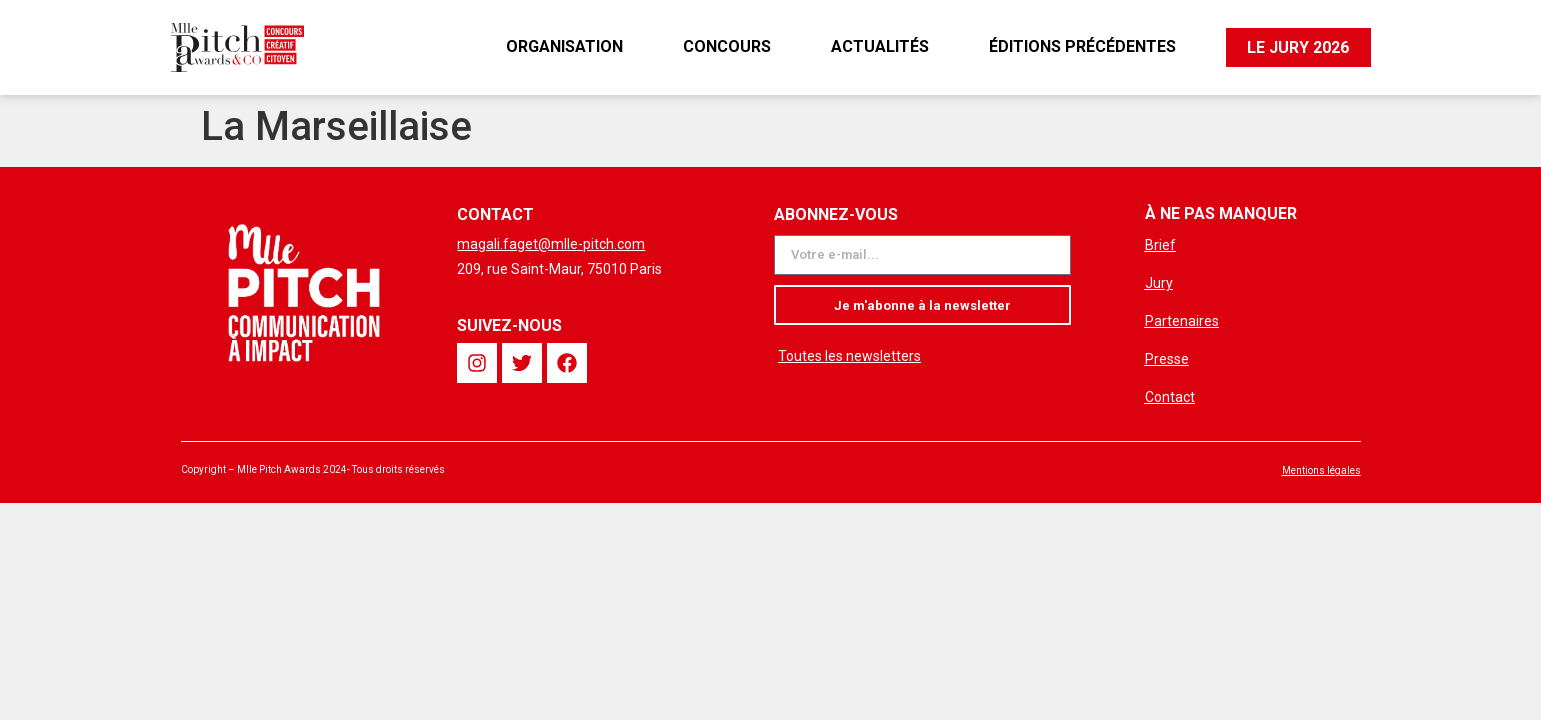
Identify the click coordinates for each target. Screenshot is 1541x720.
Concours (726, 46)
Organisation (563, 46)
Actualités (879, 46)
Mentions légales (1321, 470)
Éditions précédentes (1081, 46)
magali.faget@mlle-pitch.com (551, 244)
